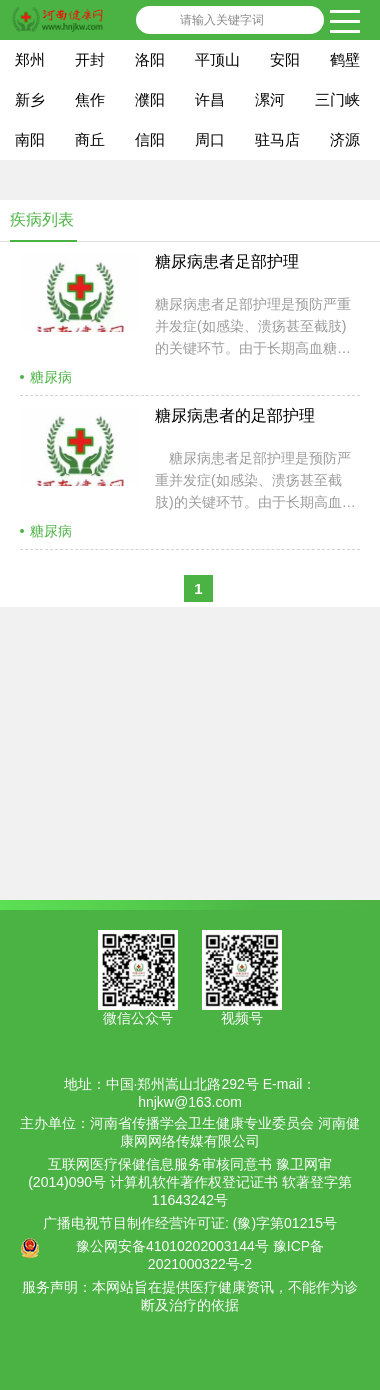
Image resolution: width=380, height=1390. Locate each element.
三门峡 (337, 99)
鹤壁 (345, 59)
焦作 (90, 99)
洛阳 (150, 59)
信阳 (150, 139)
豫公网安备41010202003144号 (172, 1246)
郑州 (30, 59)
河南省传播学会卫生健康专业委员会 (202, 1123)
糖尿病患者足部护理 (227, 261)
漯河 (270, 99)
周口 (210, 139)
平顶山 (217, 59)
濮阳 (150, 99)
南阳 (30, 139)
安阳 (285, 59)
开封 (90, 59)
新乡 (30, 99)
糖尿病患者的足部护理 (235, 415)
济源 (345, 139)
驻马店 (277, 139)
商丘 (90, 139)
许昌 (210, 99)
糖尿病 (51, 377)
